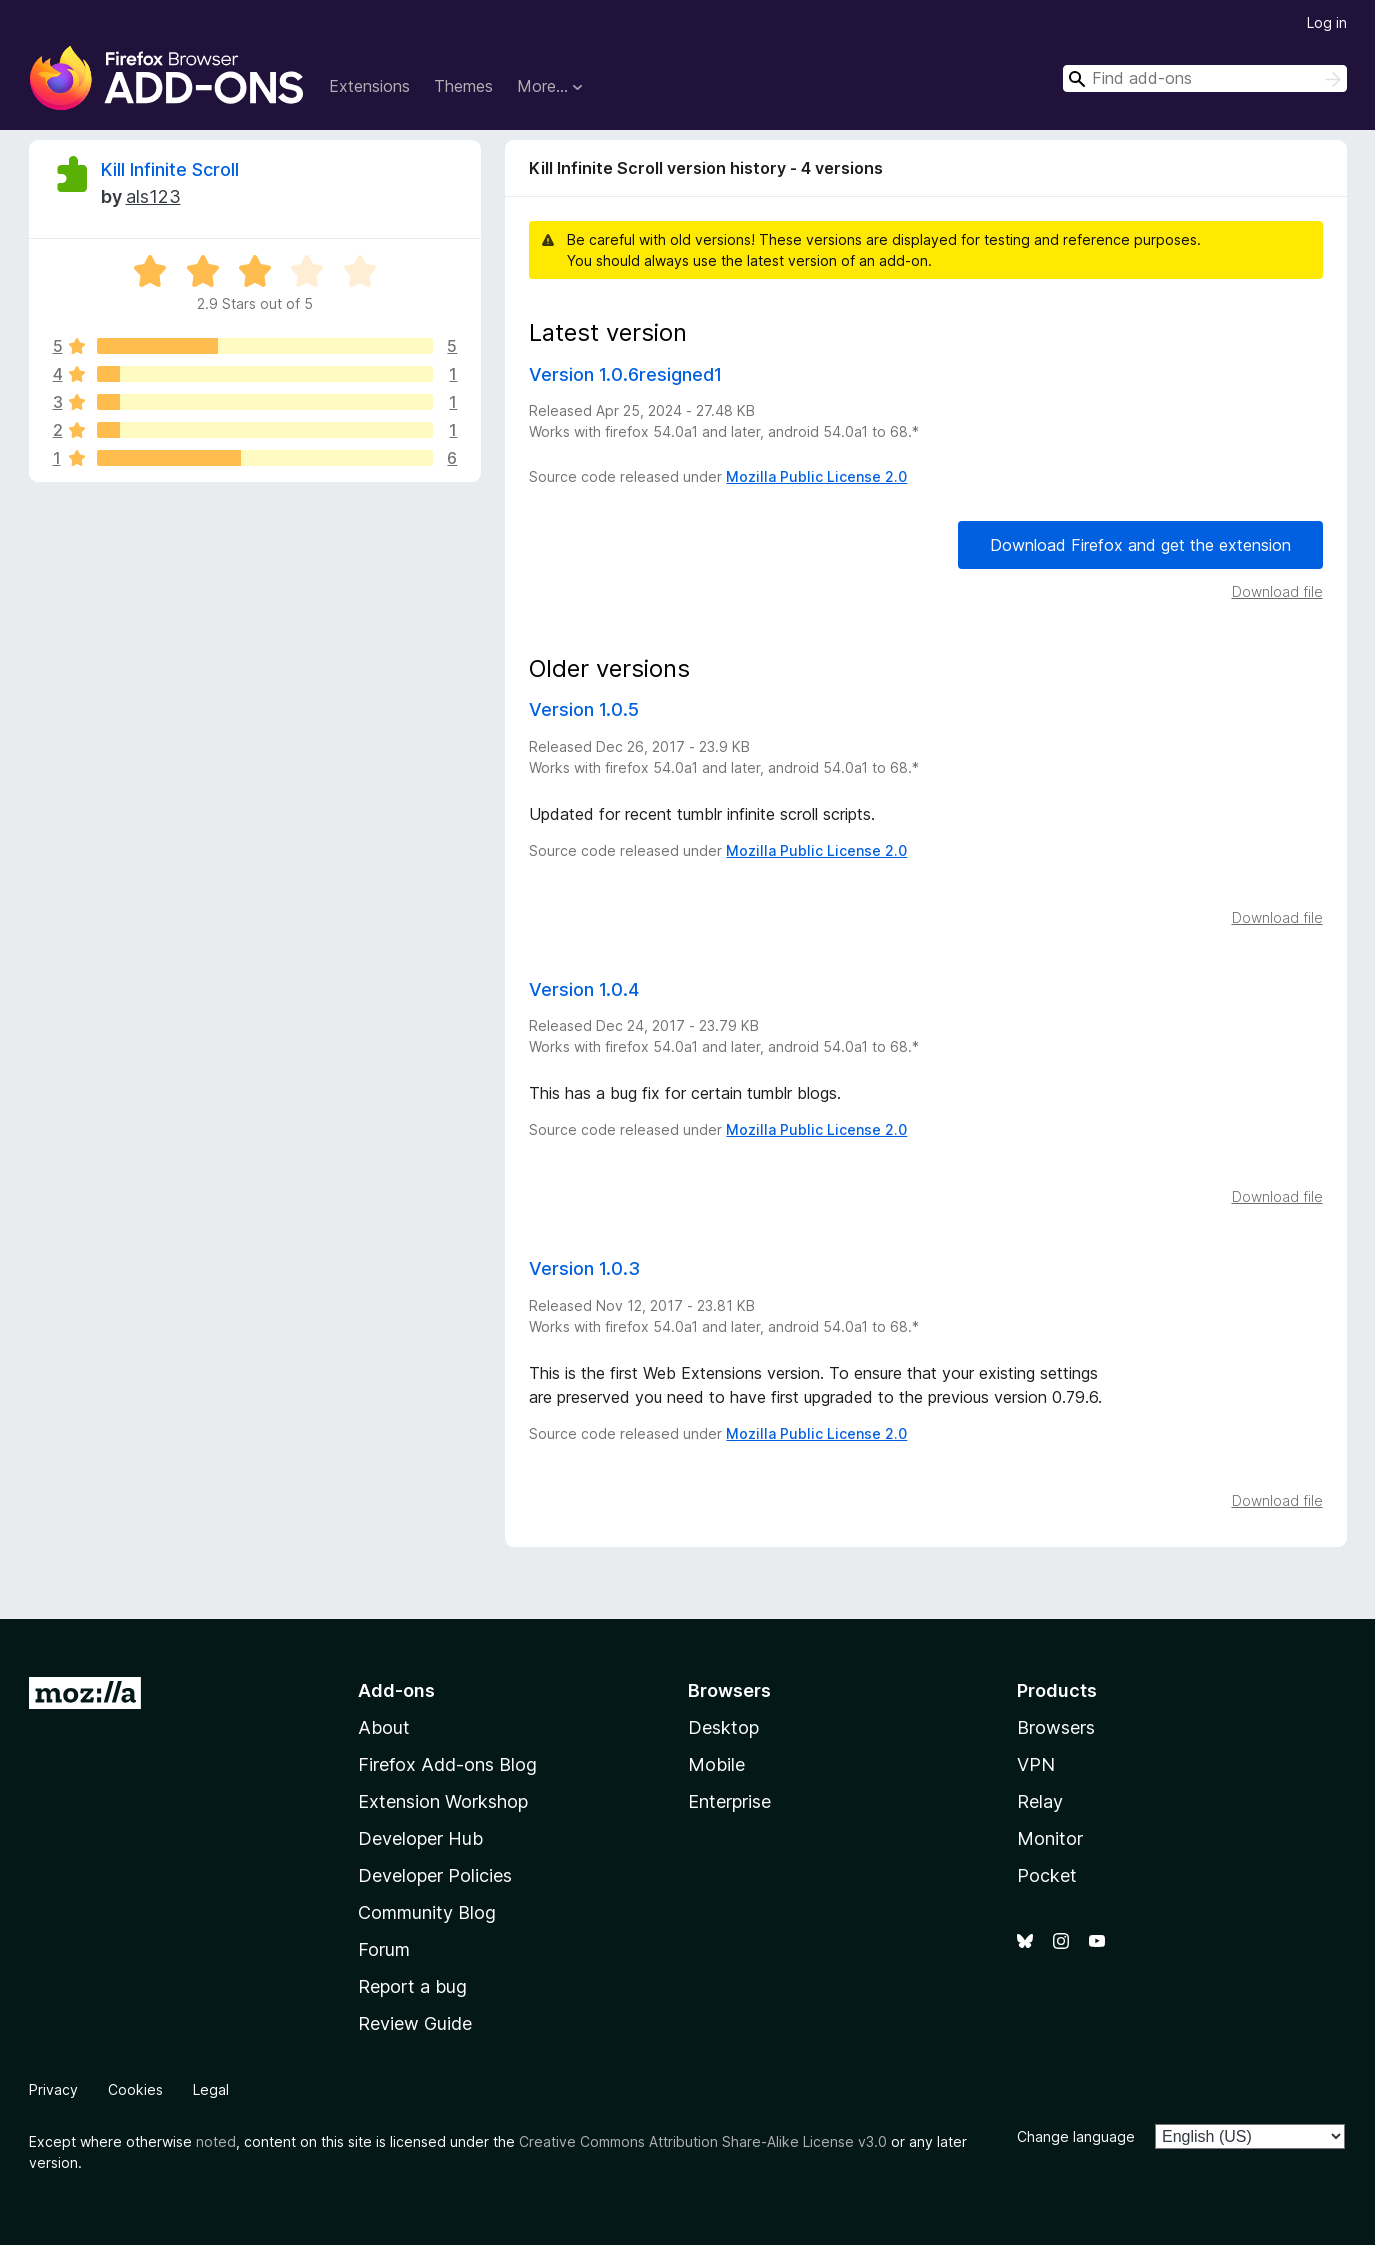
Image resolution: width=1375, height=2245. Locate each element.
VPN (1036, 1764)
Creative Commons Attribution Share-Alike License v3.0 (703, 2141)
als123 (153, 196)
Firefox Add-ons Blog (447, 1764)
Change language (1076, 2136)
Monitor (1050, 1838)
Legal (211, 2089)
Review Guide (415, 2023)
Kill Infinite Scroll (170, 169)
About (384, 1727)
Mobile (716, 1764)
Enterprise (729, 1801)
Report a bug (412, 1986)
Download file (1277, 591)
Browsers (1056, 1727)
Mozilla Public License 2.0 (816, 476)
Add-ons (396, 1690)
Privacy (53, 2089)
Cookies (135, 2089)
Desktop (723, 1727)
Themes (463, 86)
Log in (1327, 22)
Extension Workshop (443, 1801)
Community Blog (427, 1912)
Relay (1040, 1801)
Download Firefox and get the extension (1140, 545)
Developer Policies (435, 1875)
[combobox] (1205, 78)
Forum (384, 1949)
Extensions (369, 86)
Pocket (1047, 1875)
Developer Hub (420, 1838)
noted (216, 2141)
